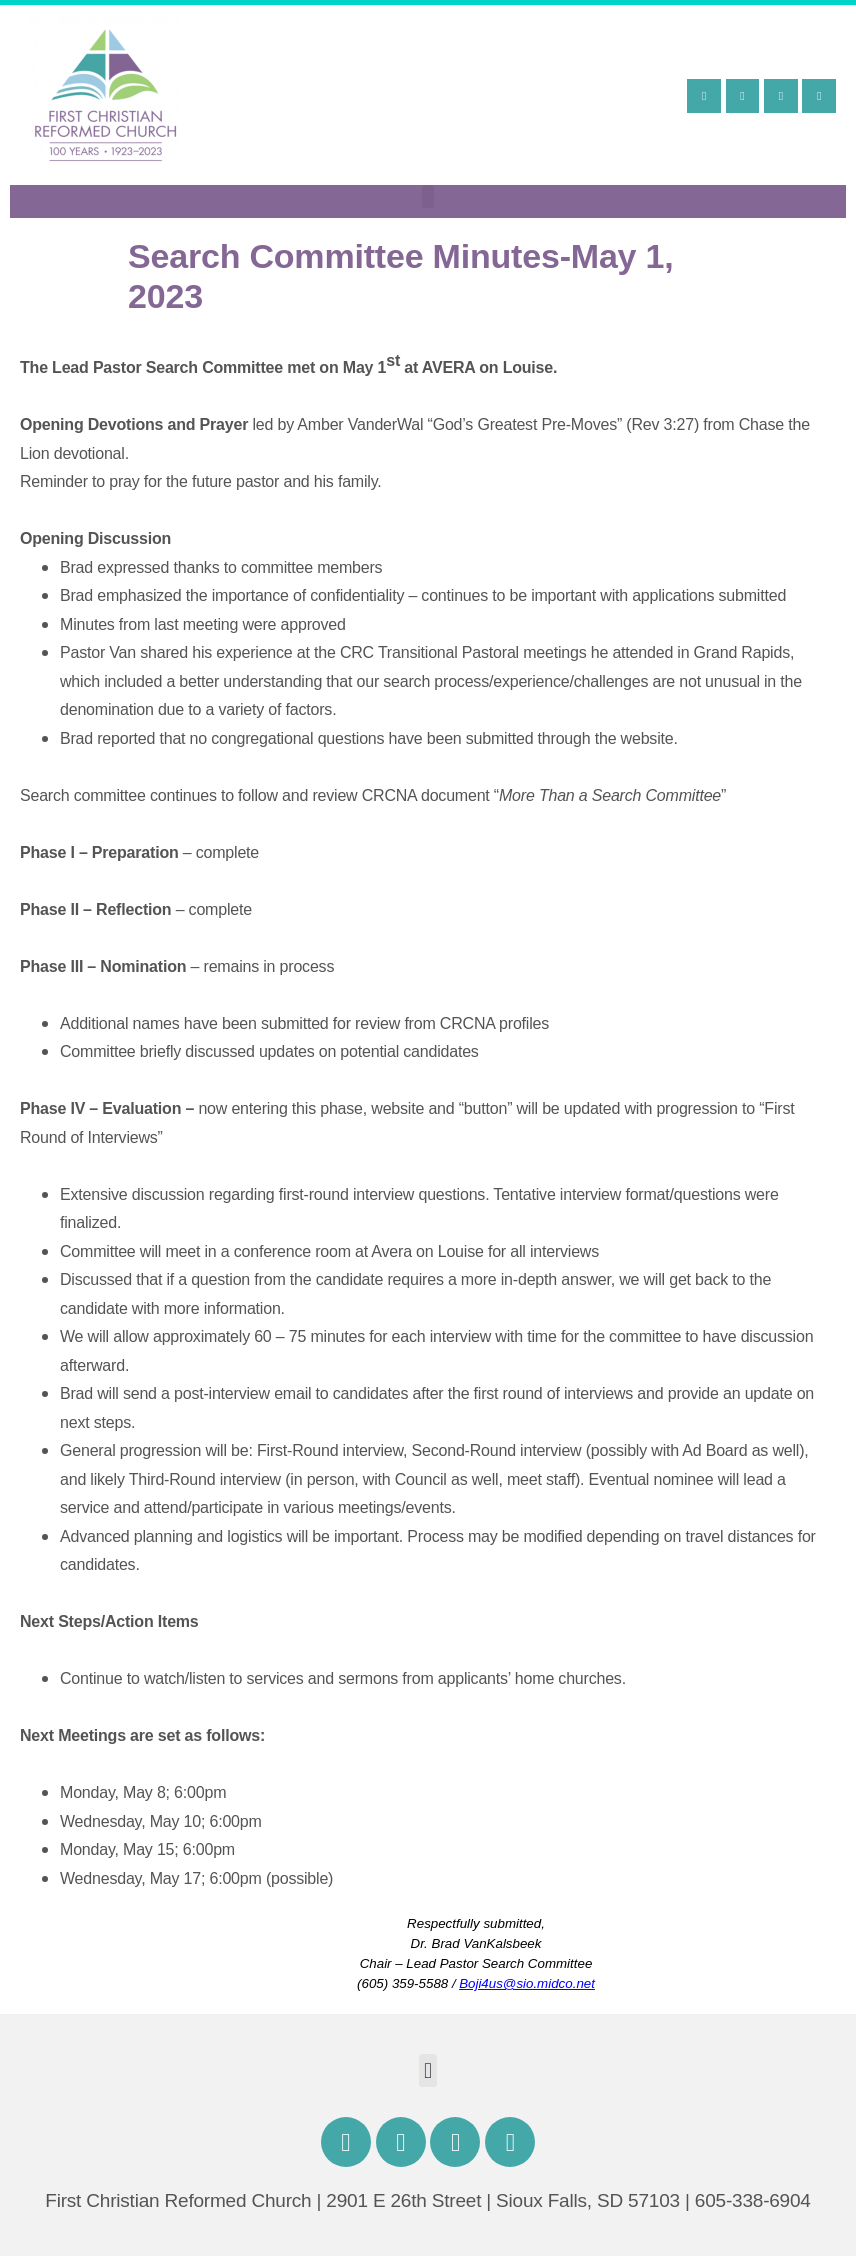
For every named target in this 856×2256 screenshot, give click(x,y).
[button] (428, 196)
